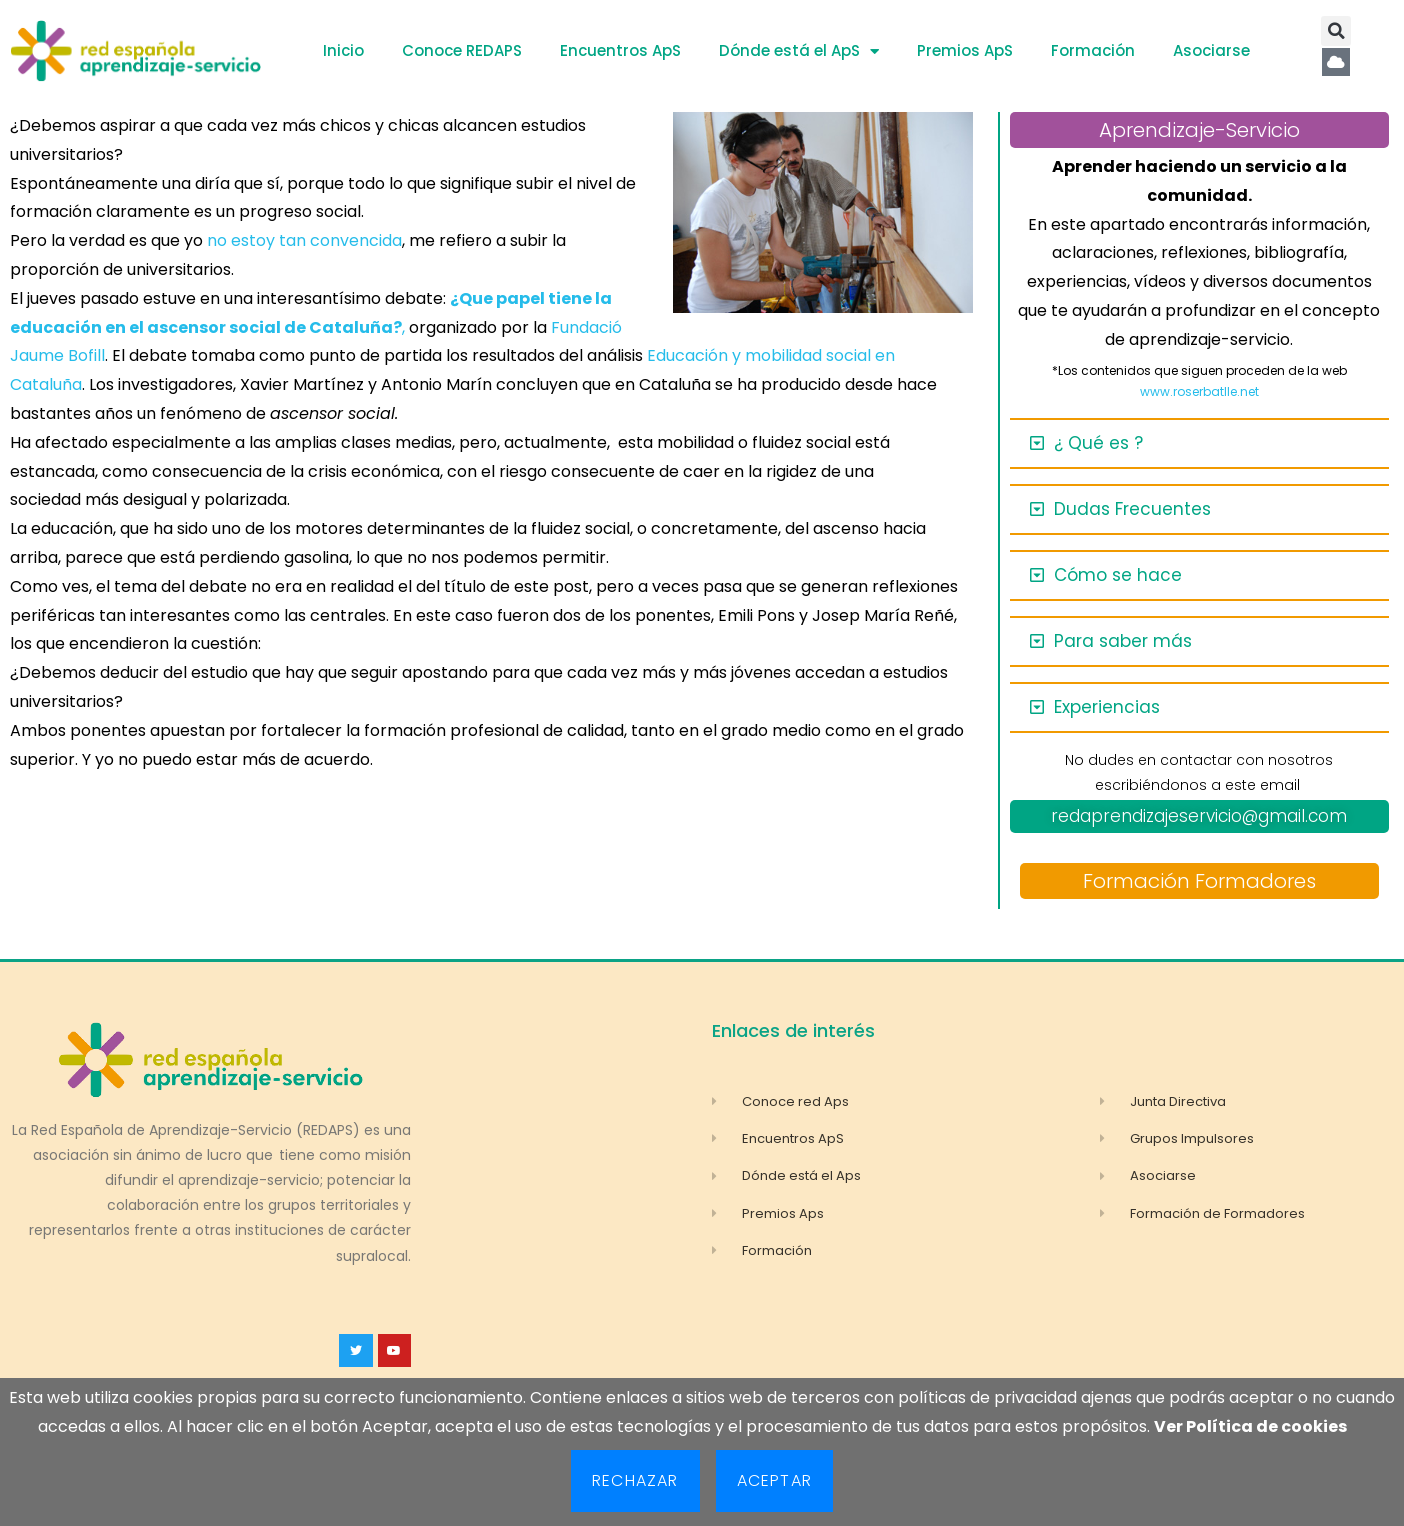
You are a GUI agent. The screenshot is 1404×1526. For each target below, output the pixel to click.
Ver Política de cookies (1250, 1426)
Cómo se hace (1118, 575)
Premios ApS (965, 50)
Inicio (343, 50)
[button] (1336, 31)
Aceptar (774, 1480)
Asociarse (1211, 50)
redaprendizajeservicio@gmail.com (1199, 816)
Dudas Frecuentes (1132, 509)
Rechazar (635, 1480)
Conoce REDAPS (462, 50)
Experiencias (1107, 707)
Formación (1093, 50)
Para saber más (1123, 641)
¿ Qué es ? (1098, 443)
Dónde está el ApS (799, 51)
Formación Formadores (1199, 881)
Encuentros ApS (620, 50)
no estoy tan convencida (304, 240)
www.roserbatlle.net (1199, 391)
